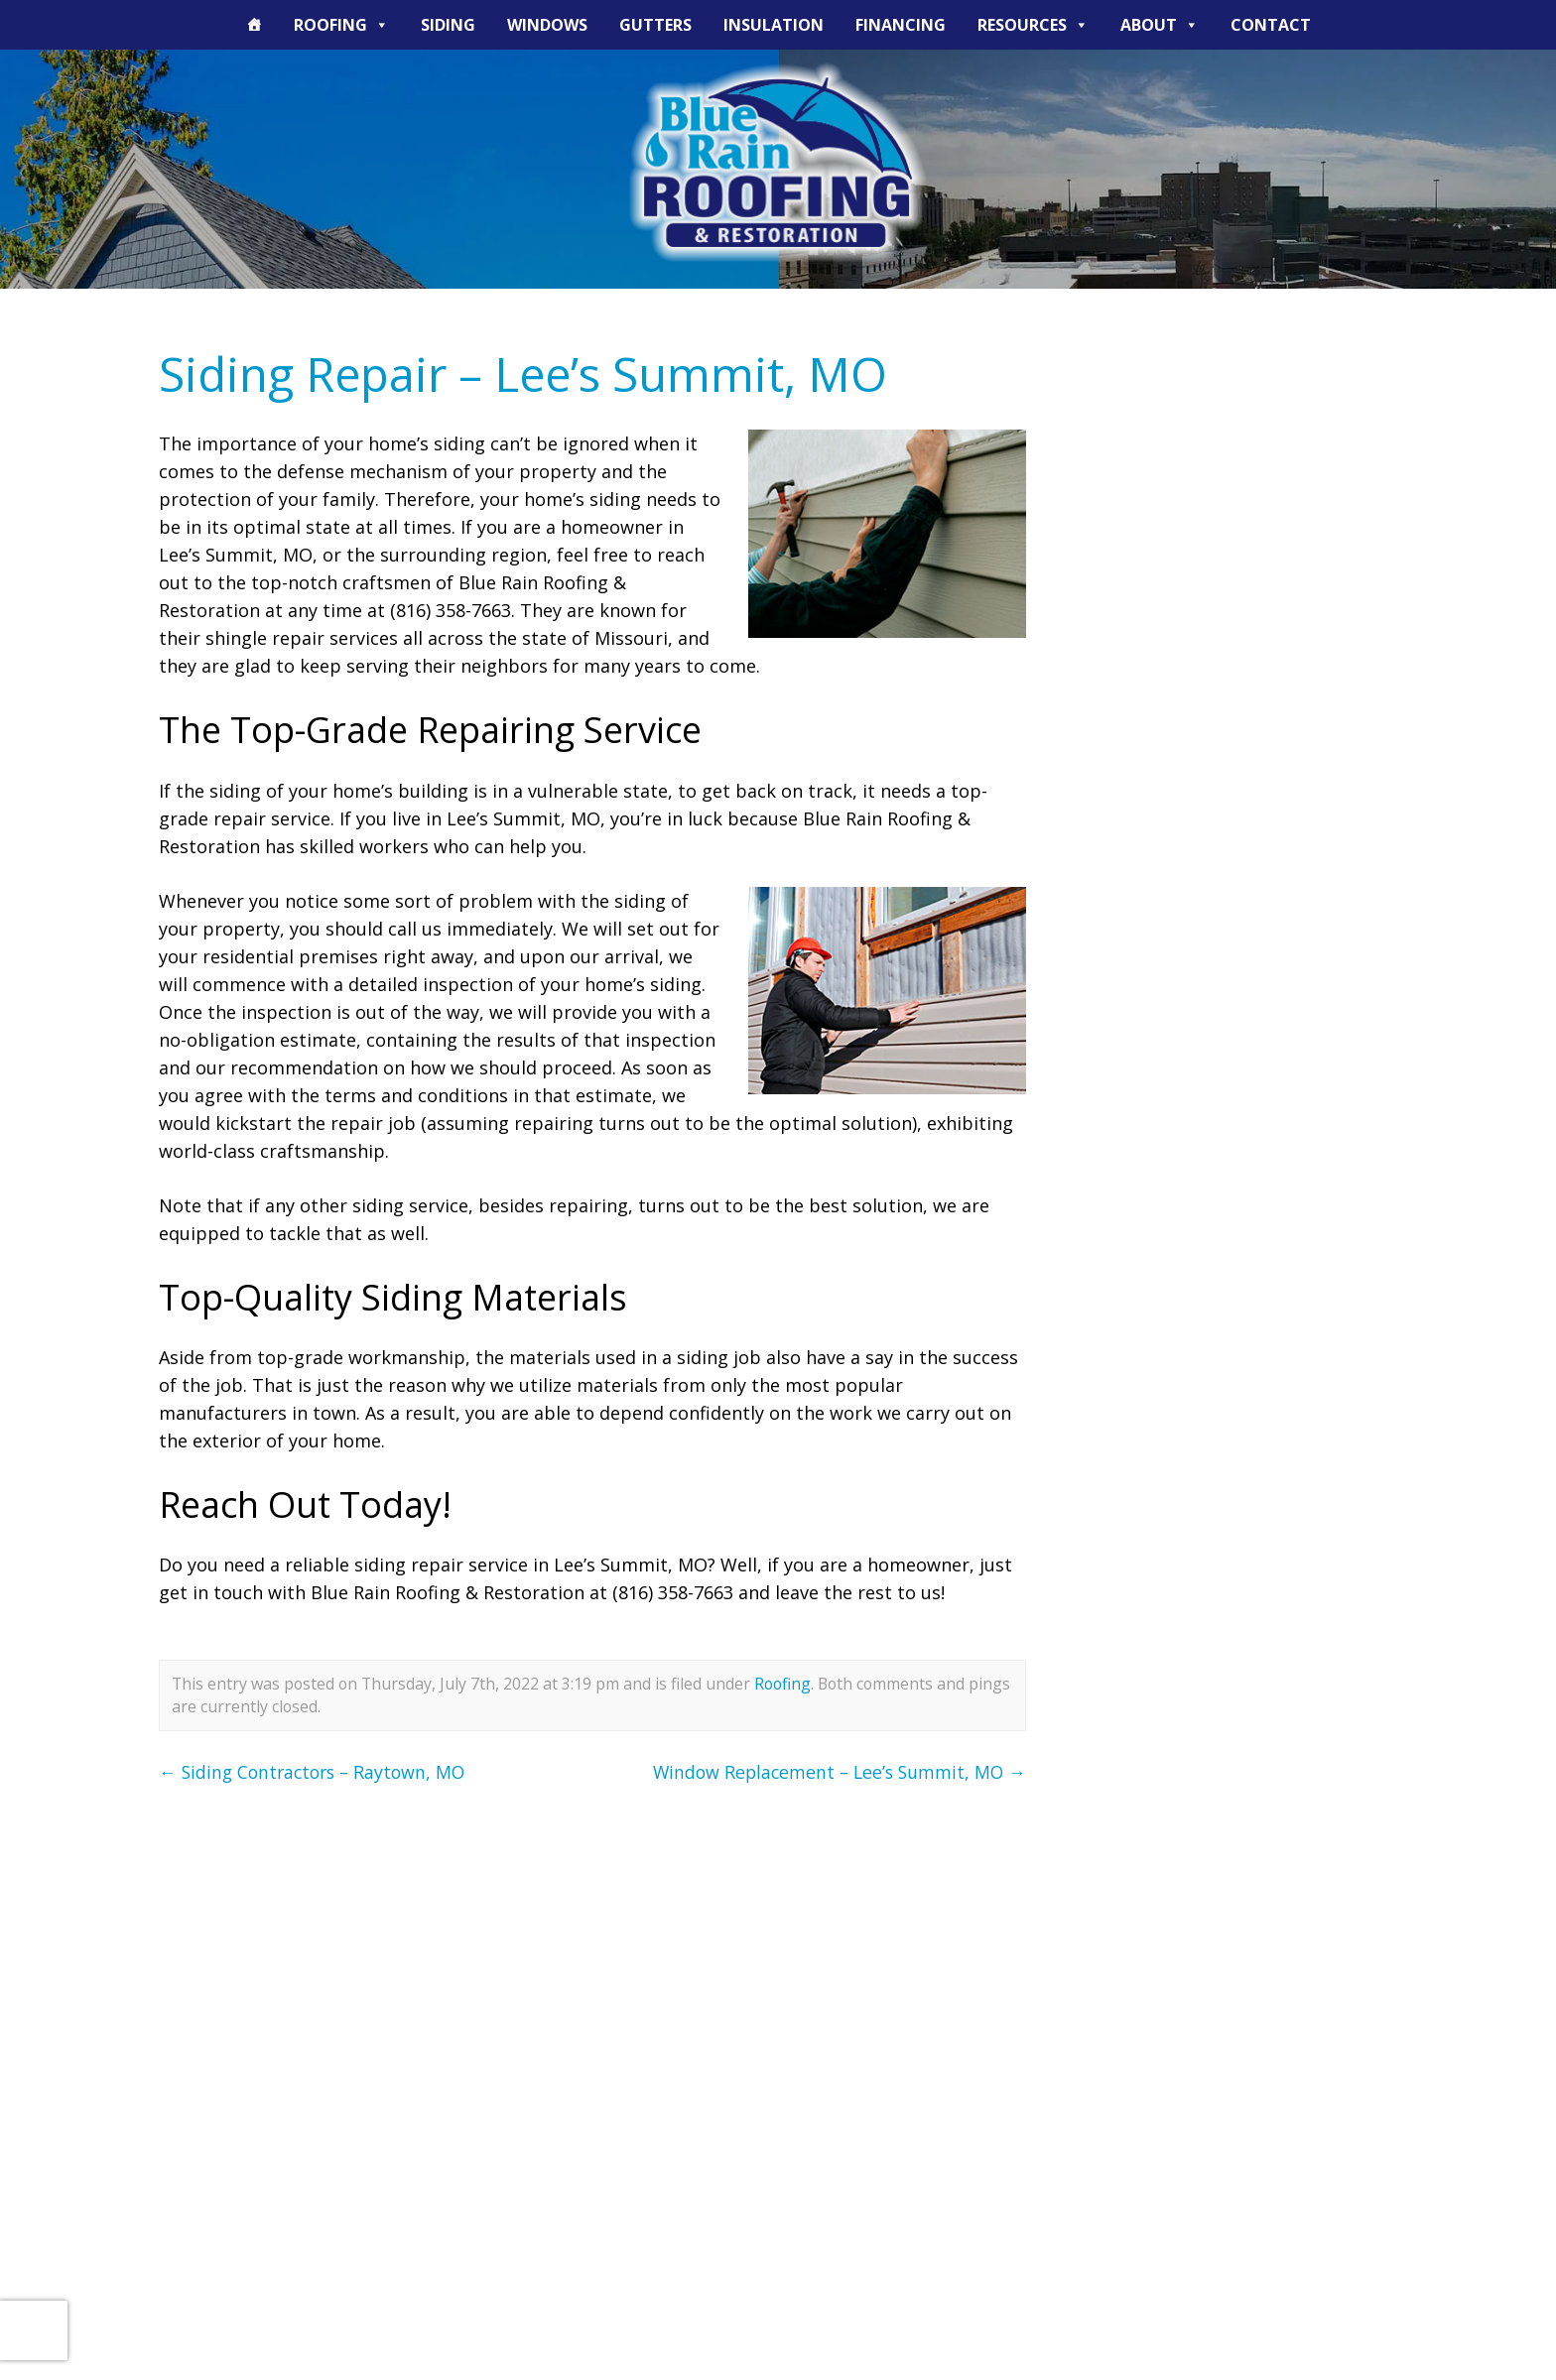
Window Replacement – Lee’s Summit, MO (835, 1772)
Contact (1271, 25)
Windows (547, 25)
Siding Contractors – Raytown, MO (317, 1772)
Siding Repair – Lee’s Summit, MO (529, 373)
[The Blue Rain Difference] (254, 25)
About (1159, 25)
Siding (448, 25)
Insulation (773, 25)
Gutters (655, 25)
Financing (900, 25)
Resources (1033, 25)
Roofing (341, 25)
